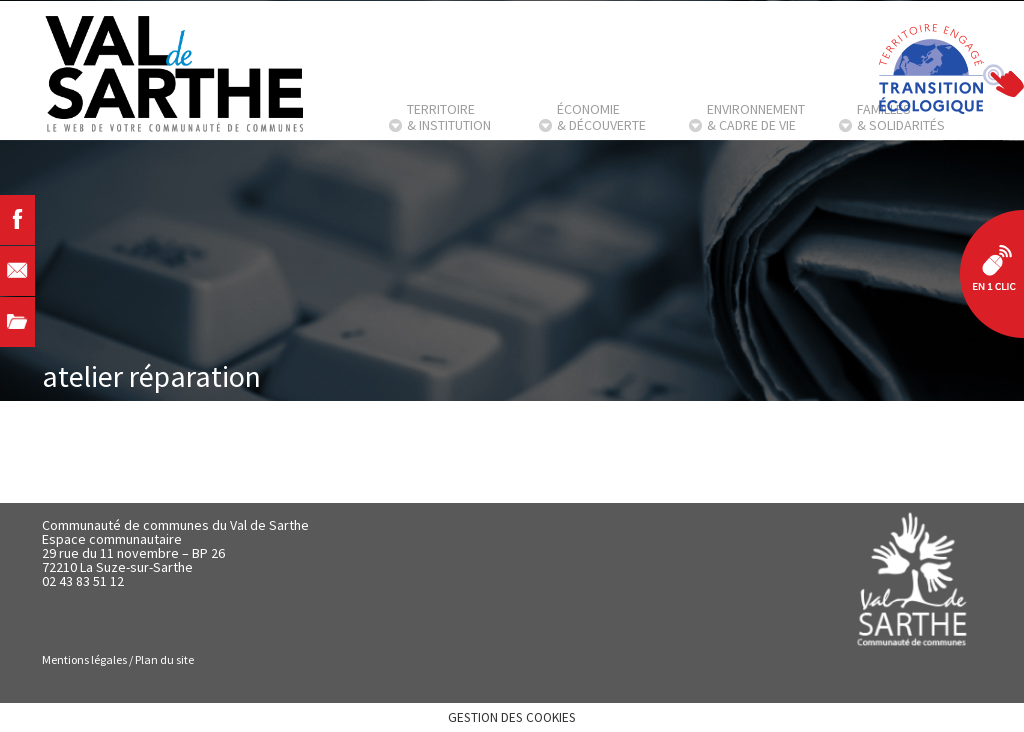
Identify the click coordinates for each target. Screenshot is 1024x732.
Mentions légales (84, 659)
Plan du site (164, 659)
